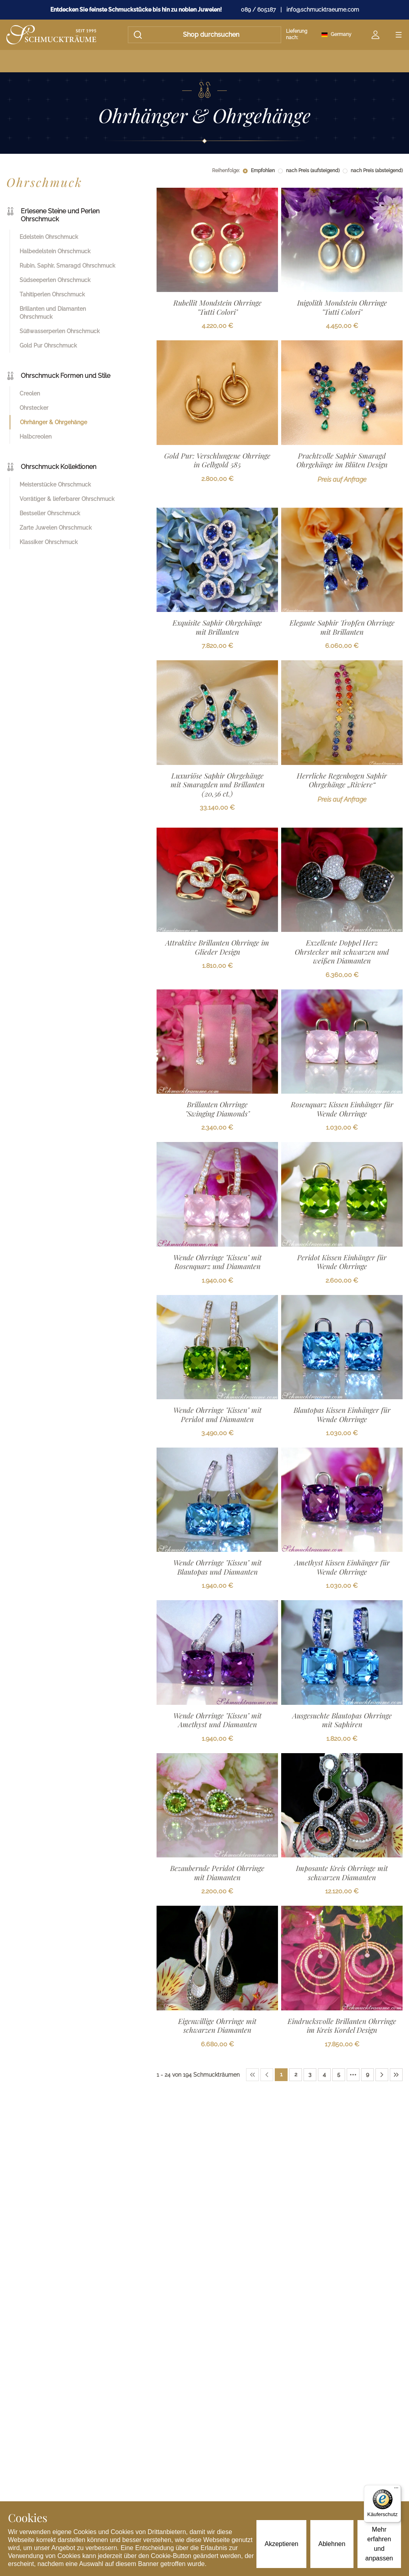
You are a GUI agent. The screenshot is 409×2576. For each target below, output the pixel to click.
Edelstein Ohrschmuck (49, 237)
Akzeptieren (281, 2543)
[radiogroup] (323, 171)
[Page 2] (295, 2074)
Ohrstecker (34, 408)
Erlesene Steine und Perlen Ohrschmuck (52, 215)
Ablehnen (331, 2543)
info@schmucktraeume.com (322, 9)
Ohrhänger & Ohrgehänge (53, 422)
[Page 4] (324, 2074)
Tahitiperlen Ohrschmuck (52, 294)
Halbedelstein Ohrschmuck (55, 251)
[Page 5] (338, 2074)
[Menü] (396, 2490)
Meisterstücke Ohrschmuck (55, 484)
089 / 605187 (258, 9)
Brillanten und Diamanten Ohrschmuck (53, 313)
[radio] (245, 171)
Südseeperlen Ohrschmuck (55, 280)
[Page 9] (367, 2074)
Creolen (30, 393)
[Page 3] (310, 2074)
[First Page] (252, 2074)
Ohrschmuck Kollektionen (51, 467)
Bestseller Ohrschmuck (50, 513)
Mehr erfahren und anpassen (379, 2544)
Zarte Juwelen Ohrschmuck (56, 527)
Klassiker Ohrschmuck (49, 542)
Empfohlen (263, 170)
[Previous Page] (266, 2074)
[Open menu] (398, 34)
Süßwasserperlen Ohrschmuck (60, 331)
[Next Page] (381, 2074)
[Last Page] (396, 2074)
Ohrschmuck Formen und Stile (58, 376)
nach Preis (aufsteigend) (313, 170)
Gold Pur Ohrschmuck (48, 345)
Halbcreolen (36, 436)
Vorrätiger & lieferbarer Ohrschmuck (67, 499)
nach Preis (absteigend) (377, 170)
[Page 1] (281, 2074)
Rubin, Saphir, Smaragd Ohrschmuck (67, 265)
